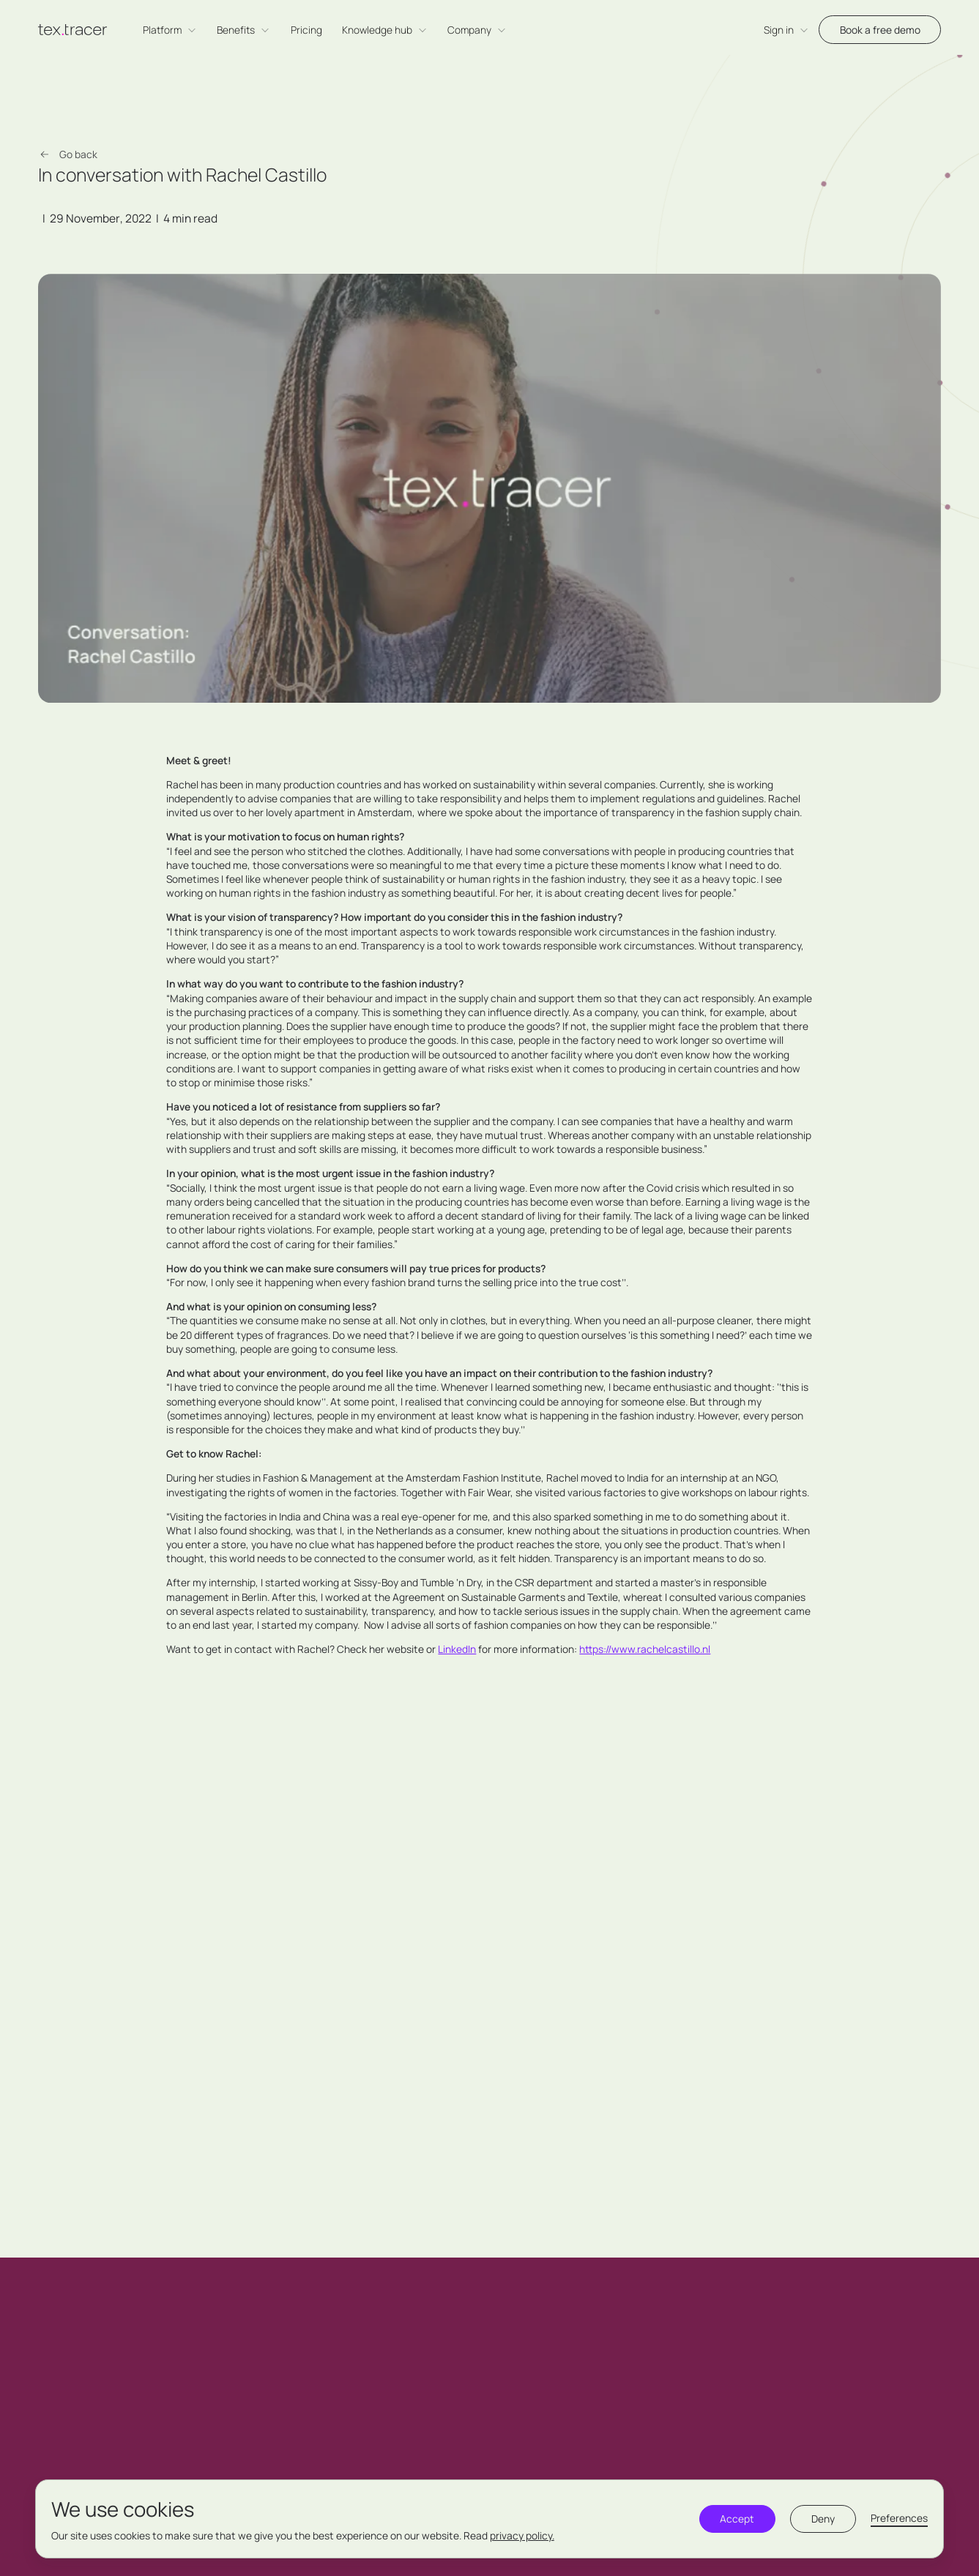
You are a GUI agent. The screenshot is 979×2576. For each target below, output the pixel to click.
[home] (72, 30)
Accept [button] (737, 2518)
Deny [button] (823, 2518)
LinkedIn (457, 1649)
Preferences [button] (899, 2518)
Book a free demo (880, 30)
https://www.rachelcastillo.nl (644, 1649)
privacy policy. (522, 2535)
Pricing (306, 30)
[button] (170, 30)
